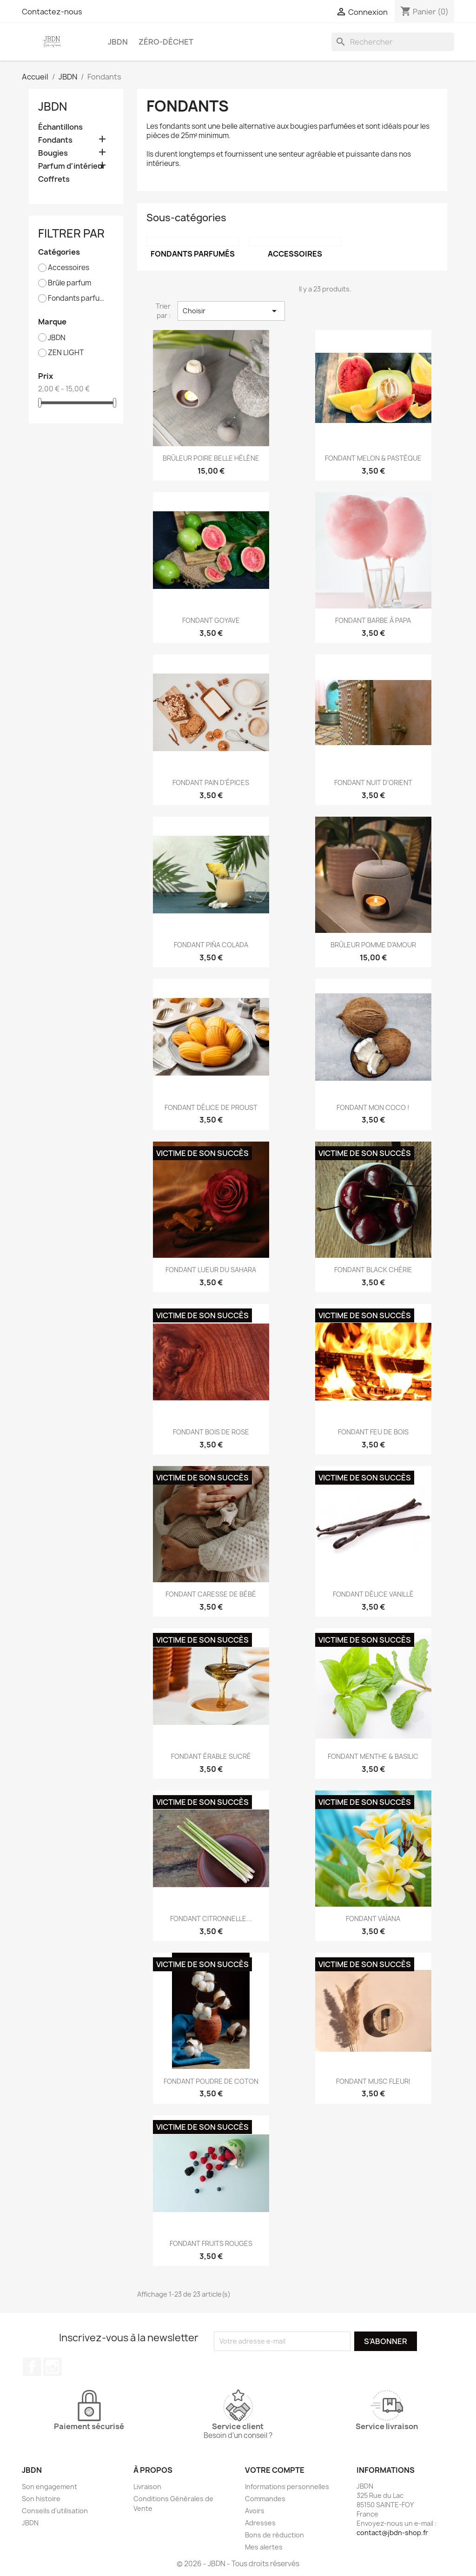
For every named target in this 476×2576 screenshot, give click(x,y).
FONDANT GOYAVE (211, 620)
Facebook (32, 2367)
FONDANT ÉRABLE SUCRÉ (211, 1756)
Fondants (55, 140)
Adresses (260, 2522)
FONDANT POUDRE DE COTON (211, 2081)
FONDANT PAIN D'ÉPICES (210, 782)
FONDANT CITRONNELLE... (211, 1918)
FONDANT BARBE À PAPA (373, 620)
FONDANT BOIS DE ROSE (211, 1431)
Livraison (147, 2486)
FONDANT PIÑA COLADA (211, 944)
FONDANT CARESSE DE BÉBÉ (210, 1594)
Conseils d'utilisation (55, 2510)
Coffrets (54, 179)
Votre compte (274, 2470)
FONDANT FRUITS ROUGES (211, 2243)
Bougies (53, 153)
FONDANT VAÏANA (373, 1918)
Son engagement (49, 2486)
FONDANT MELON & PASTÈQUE (373, 458)
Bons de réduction (274, 2534)
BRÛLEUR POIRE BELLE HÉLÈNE (211, 458)
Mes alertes (264, 2547)
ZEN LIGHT (66, 352)
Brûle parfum (69, 283)
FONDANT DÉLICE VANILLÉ (373, 1594)
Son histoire (41, 2498)
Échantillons (60, 127)
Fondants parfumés (79, 298)
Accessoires (68, 267)
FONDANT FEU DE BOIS (373, 1431)
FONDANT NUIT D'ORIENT (373, 782)
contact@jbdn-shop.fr (392, 2532)
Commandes (265, 2498)
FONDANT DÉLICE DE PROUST (211, 1107)
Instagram (52, 2367)
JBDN (118, 42)
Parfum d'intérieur (72, 166)
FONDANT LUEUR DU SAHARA (210, 1269)
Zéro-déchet (166, 42)
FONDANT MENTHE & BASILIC (373, 1756)
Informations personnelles (287, 2486)
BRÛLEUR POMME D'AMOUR (373, 944)
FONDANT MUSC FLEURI (373, 2081)
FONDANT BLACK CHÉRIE (373, 1269)
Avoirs (254, 2510)
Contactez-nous (52, 12)
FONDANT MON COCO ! (373, 1107)
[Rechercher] (392, 42)
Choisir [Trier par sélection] (231, 311)
